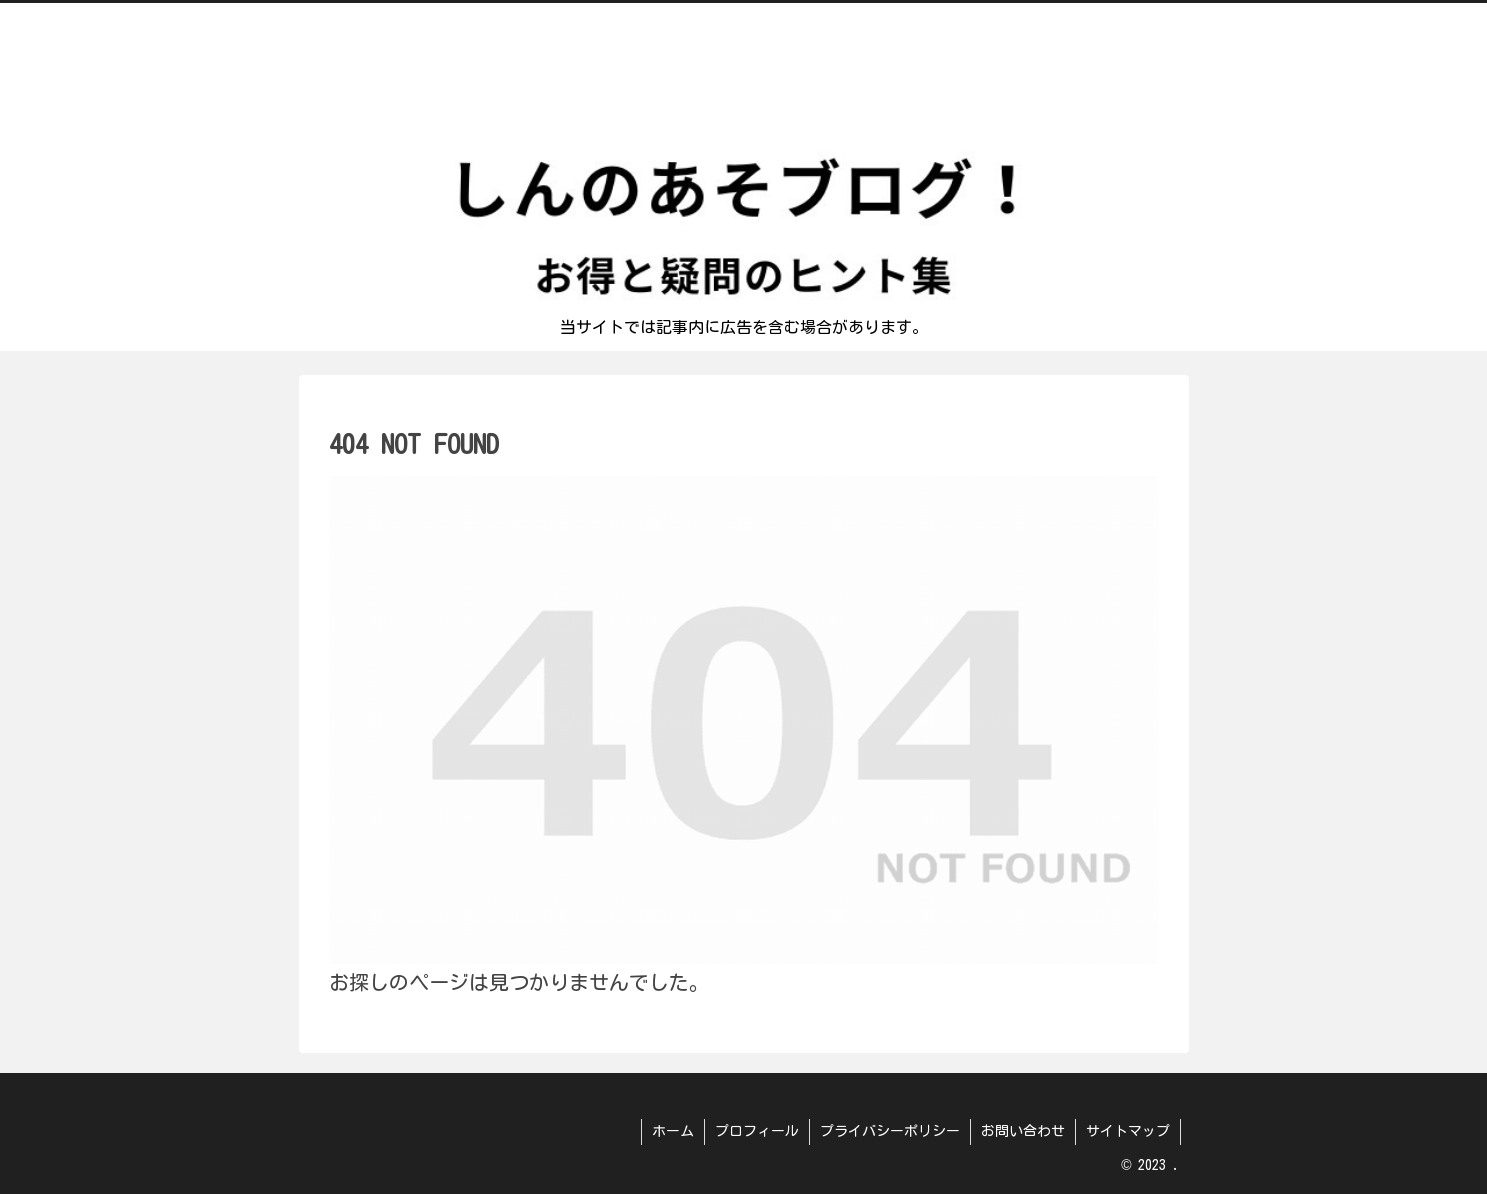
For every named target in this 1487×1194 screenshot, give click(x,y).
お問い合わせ (1023, 1131)
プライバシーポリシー (890, 1131)
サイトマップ (1128, 1131)
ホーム (673, 1131)
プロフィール (757, 1131)
